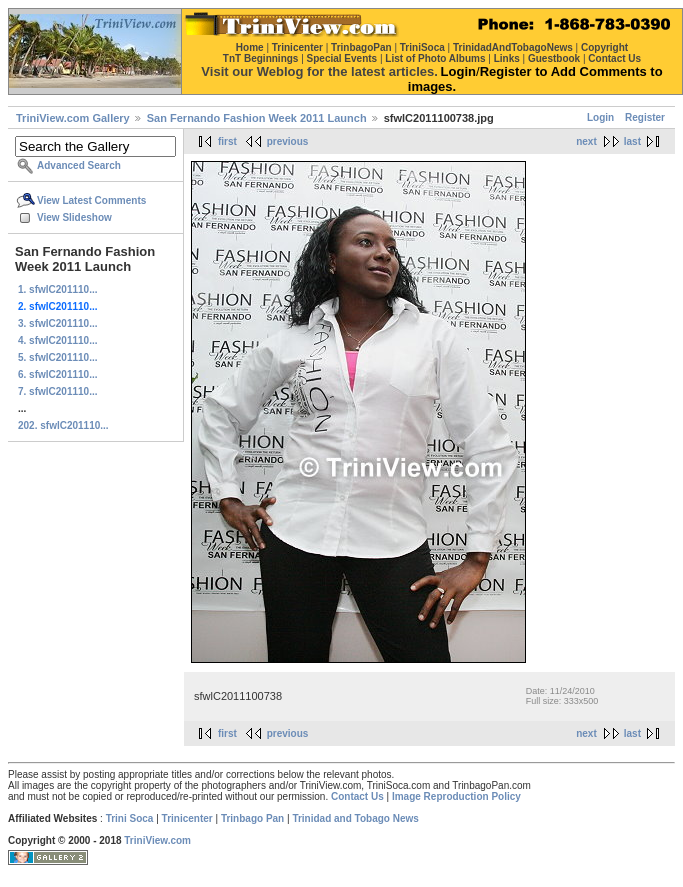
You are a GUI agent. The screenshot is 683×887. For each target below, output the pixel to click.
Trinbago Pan (252, 818)
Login (600, 117)
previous (288, 141)
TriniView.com (157, 840)
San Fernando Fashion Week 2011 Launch (257, 118)
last (632, 141)
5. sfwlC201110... (58, 357)
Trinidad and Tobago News (355, 818)
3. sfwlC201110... (58, 323)
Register (645, 117)
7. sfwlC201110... (58, 391)
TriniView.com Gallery (73, 118)
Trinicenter (187, 818)
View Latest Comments (91, 200)
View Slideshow (74, 217)
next (586, 141)
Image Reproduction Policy (456, 796)
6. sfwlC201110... (58, 374)
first (227, 141)
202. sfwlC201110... (63, 425)
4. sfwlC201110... (58, 340)
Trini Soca (130, 818)
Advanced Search (79, 165)
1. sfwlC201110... (58, 289)
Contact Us (357, 796)
